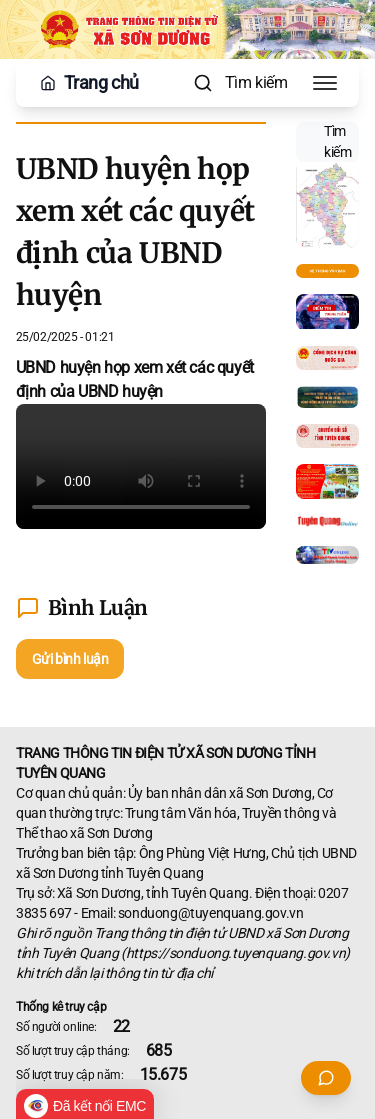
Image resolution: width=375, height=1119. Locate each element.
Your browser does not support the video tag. (141, 466)
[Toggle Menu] (325, 83)
